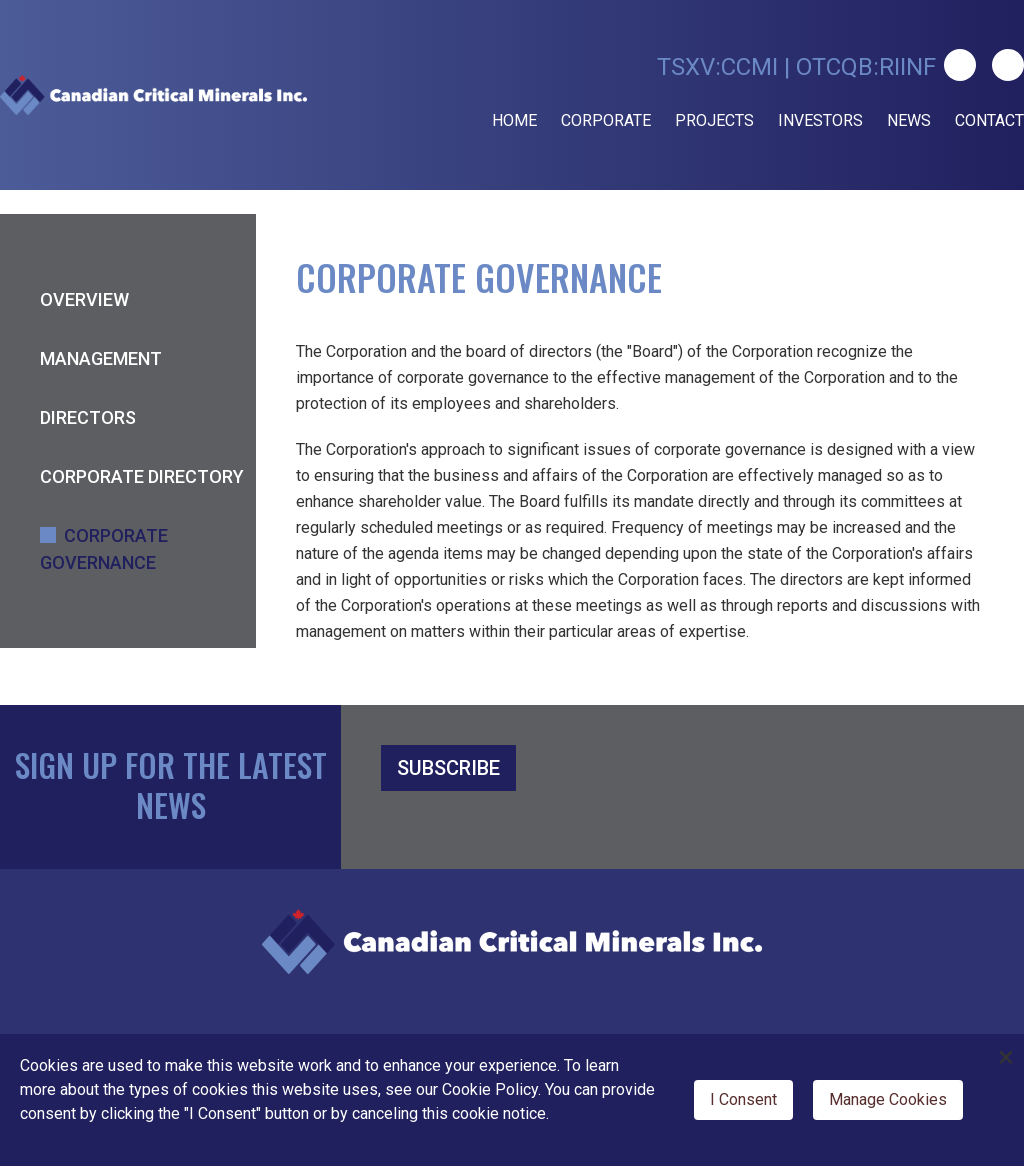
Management (101, 358)
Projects (714, 120)
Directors (88, 417)
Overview (84, 299)
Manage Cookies (888, 1099)
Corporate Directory (142, 476)
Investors (820, 120)
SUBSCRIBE (448, 768)
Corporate (606, 120)
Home (514, 120)
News (909, 120)
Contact (989, 120)
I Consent (743, 1099)
